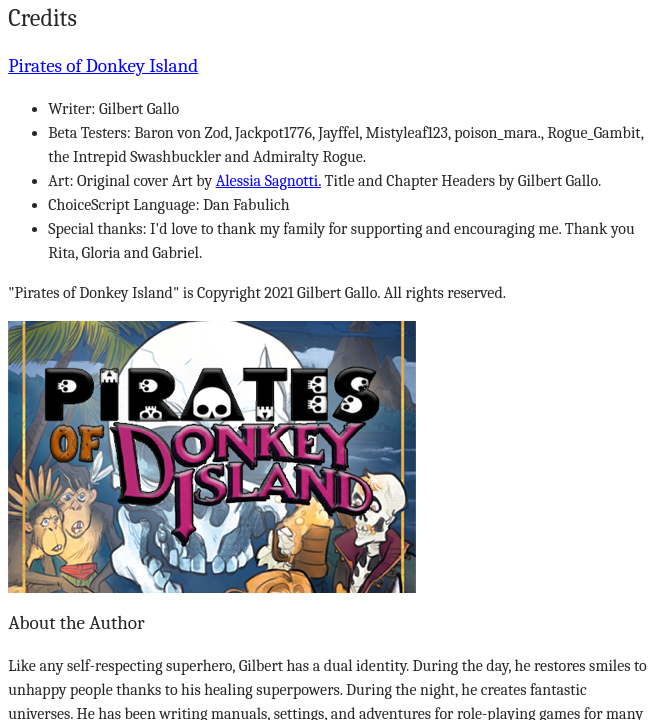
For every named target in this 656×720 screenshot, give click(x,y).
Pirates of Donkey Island (103, 66)
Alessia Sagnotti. (268, 181)
